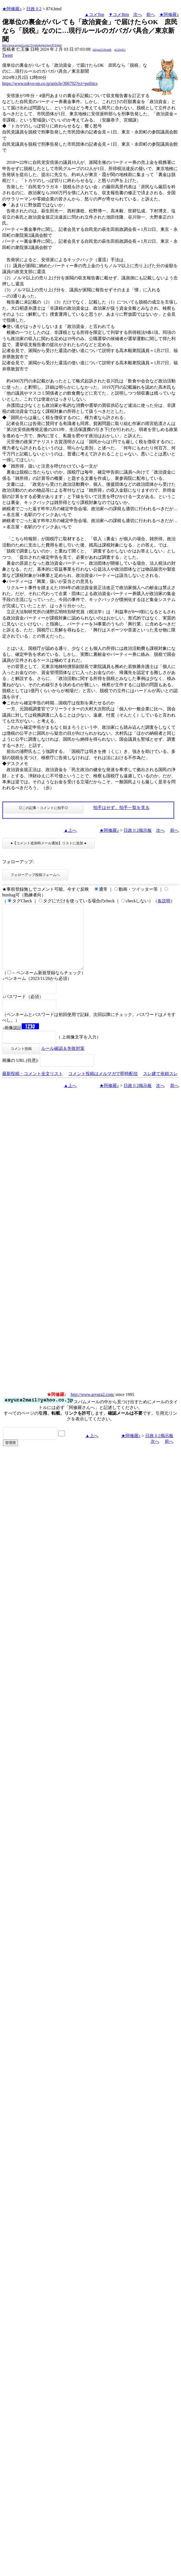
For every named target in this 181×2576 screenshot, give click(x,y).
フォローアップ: (18, 861)
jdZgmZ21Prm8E (102, 49)
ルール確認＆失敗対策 (63, 1061)
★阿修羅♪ (12, 9)
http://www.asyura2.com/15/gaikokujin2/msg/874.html (32, 45)
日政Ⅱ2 (33, 9)
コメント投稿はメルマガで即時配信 (103, 1086)
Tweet (7, 55)
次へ (137, 14)
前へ (150, 14)
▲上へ (70, 830)
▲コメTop (94, 14)
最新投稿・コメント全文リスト (32, 1086)
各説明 (163, 901)
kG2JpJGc (120, 49)
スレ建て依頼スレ (160, 1086)
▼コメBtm (119, 14)
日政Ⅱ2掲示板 (138, 830)
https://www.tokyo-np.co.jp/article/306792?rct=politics (50, 83)
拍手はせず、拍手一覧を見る (121, 807)
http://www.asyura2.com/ (93, 1407)
